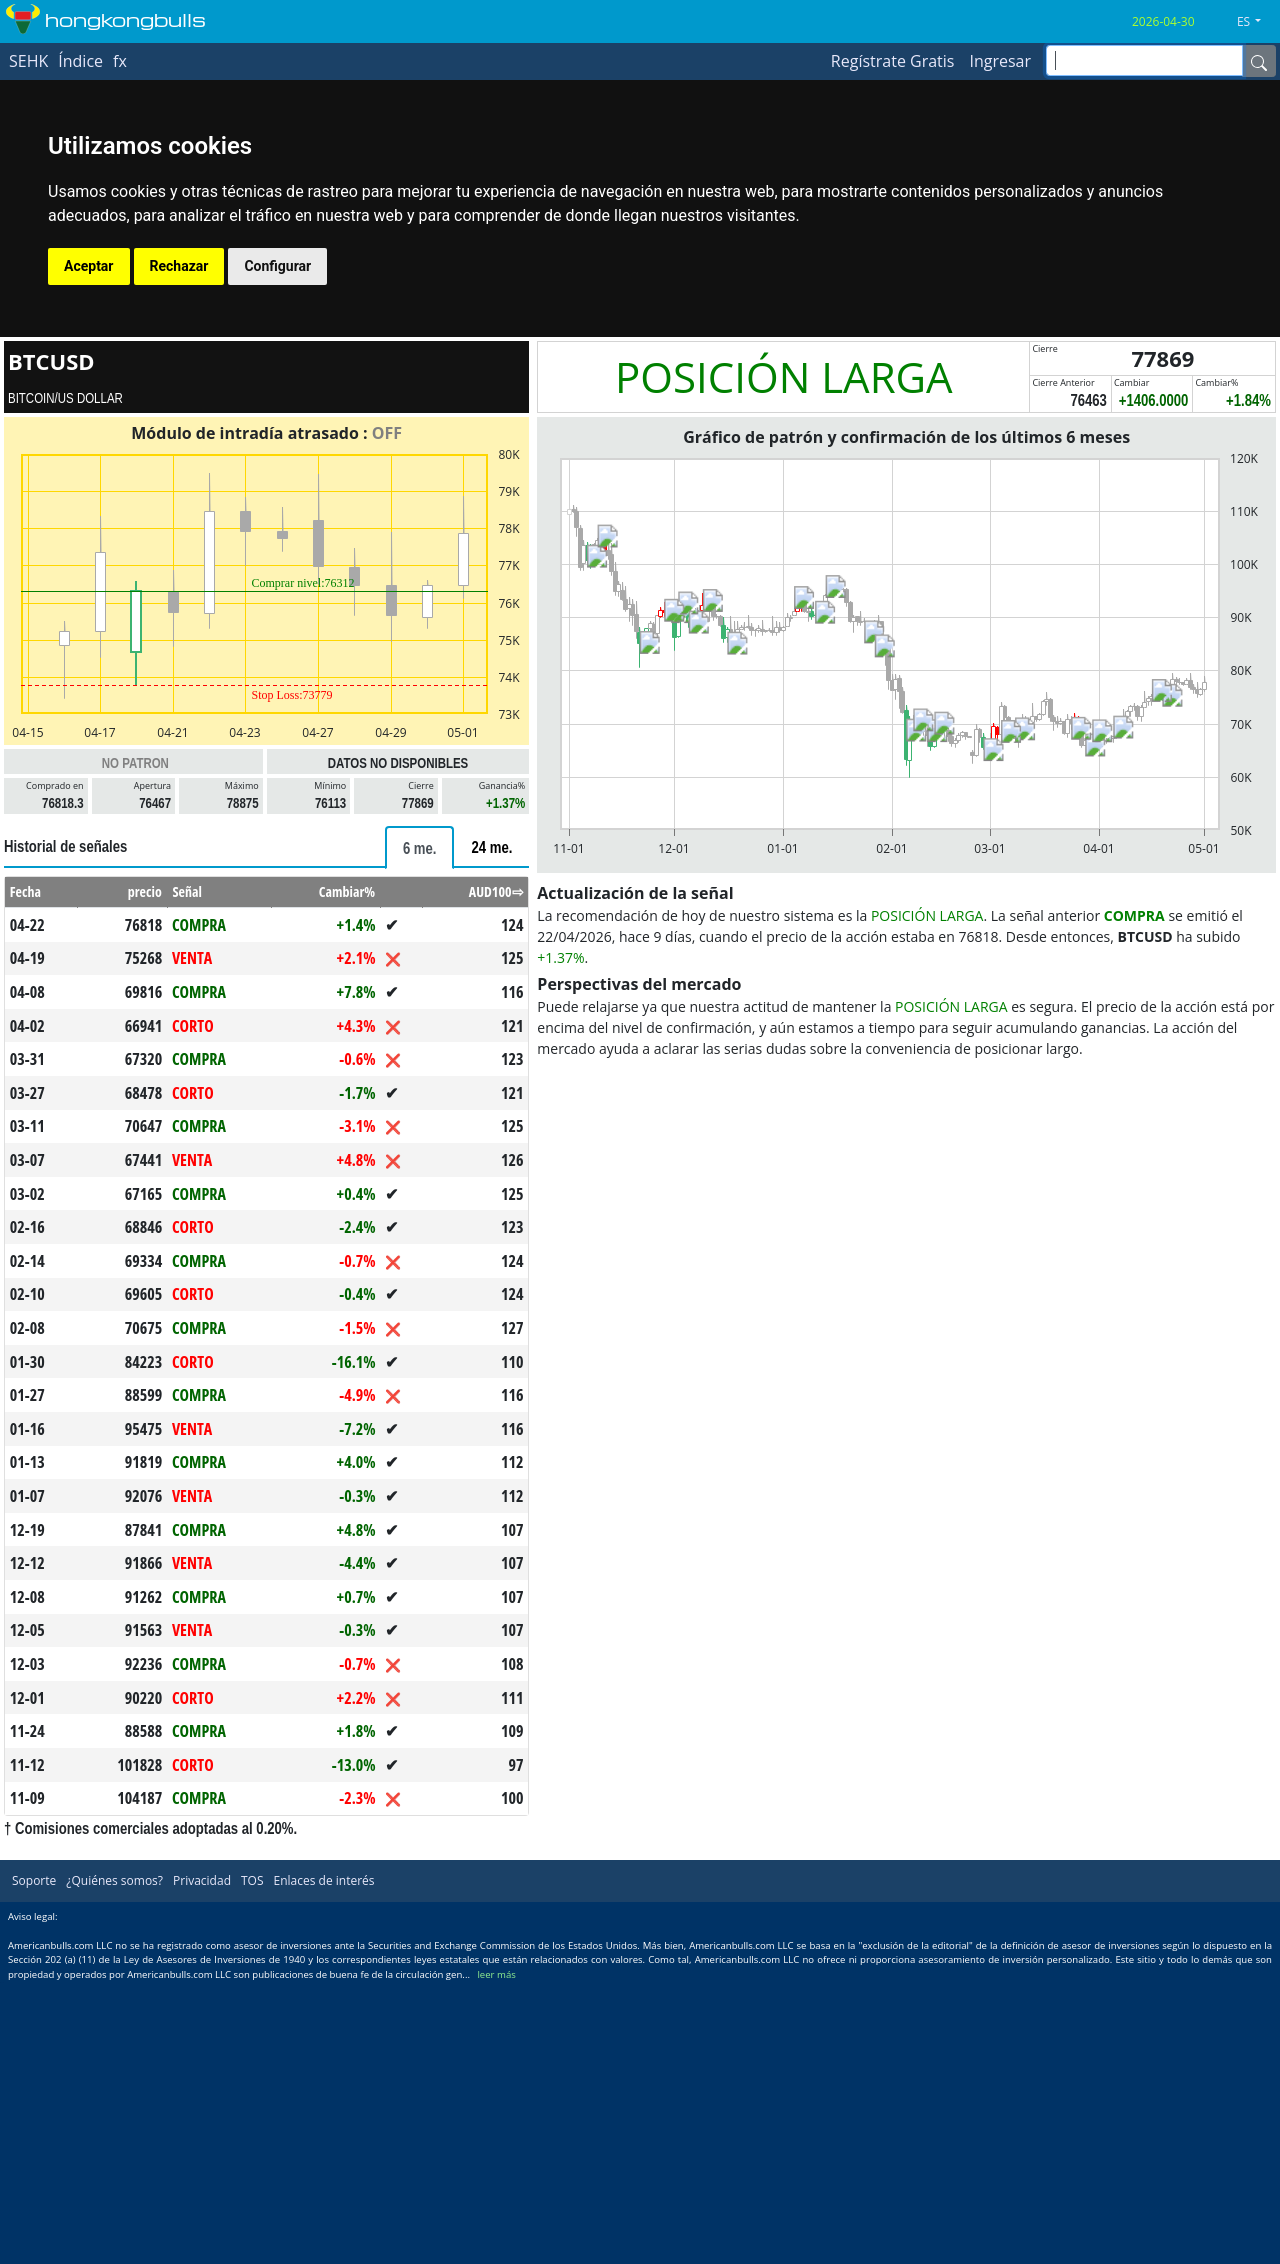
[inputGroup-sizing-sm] (1144, 60)
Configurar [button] (277, 266)
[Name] (1259, 61)
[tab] (420, 847)
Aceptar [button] (89, 266)
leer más (496, 1974)
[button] (1256, 22)
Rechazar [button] (179, 266)
